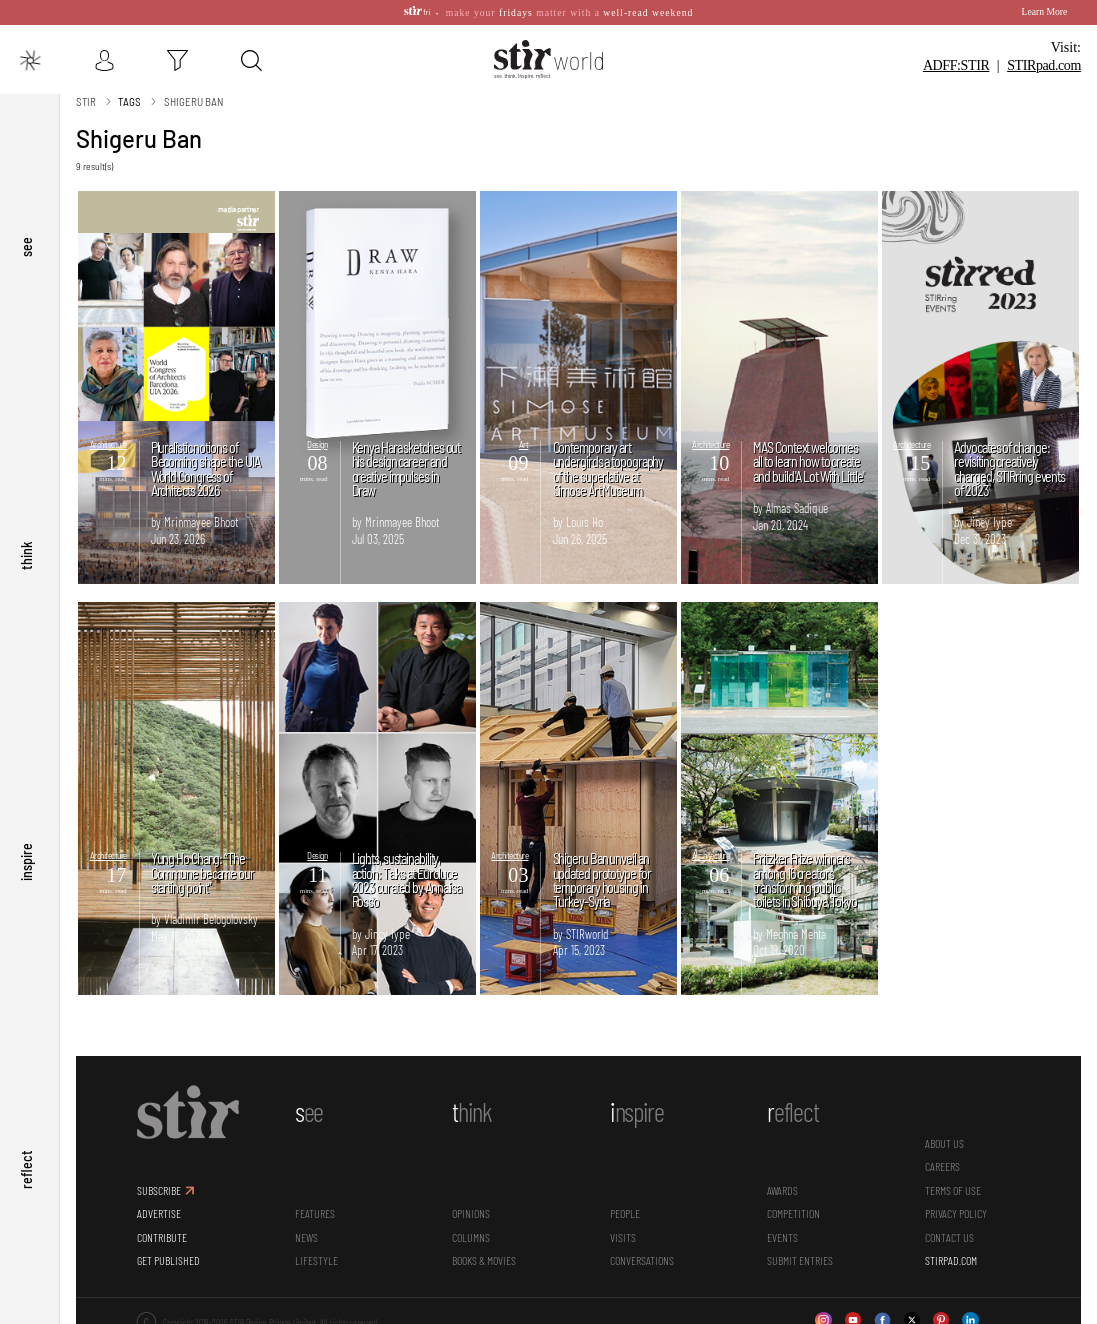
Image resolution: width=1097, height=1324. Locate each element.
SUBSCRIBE (159, 1190)
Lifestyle (316, 1260)
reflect (26, 1170)
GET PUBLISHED (168, 1260)
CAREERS (942, 1166)
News (306, 1237)
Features (315, 1213)
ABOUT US (944, 1143)
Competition (793, 1213)
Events (782, 1237)
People (625, 1213)
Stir (86, 101)
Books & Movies (484, 1260)
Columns (471, 1237)
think (26, 555)
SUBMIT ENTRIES (800, 1260)
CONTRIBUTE (162, 1237)
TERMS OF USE (953, 1190)
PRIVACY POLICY (956, 1213)
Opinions (471, 1213)
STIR (1044, 65)
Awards (782, 1190)
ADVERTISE (159, 1213)
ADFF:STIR (956, 65)
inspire (26, 863)
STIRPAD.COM (951, 1260)
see (26, 248)
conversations (642, 1260)
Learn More (1045, 11)
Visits (623, 1237)
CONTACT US (949, 1237)
